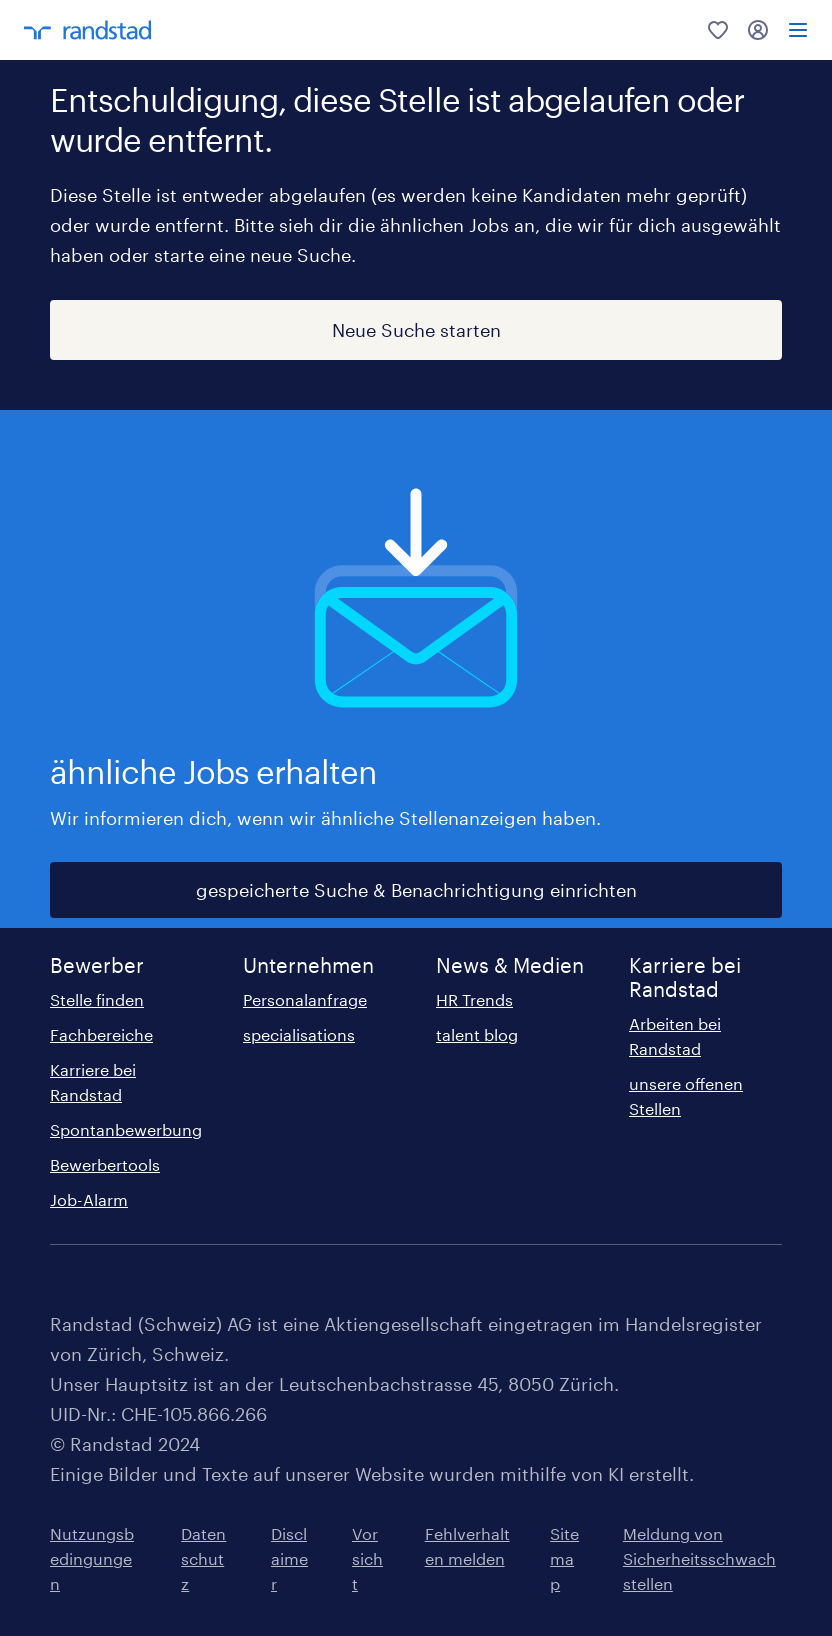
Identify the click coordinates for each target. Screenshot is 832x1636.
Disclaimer (289, 1558)
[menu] (798, 30)
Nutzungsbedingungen (92, 1558)
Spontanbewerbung (126, 1129)
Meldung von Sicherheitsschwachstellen (699, 1558)
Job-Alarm (89, 1199)
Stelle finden (97, 999)
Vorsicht (367, 1558)
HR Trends (474, 999)
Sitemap (564, 1558)
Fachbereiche (101, 1034)
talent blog (477, 1034)
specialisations (299, 1034)
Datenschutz (203, 1558)
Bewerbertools (105, 1164)
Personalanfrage (305, 999)
